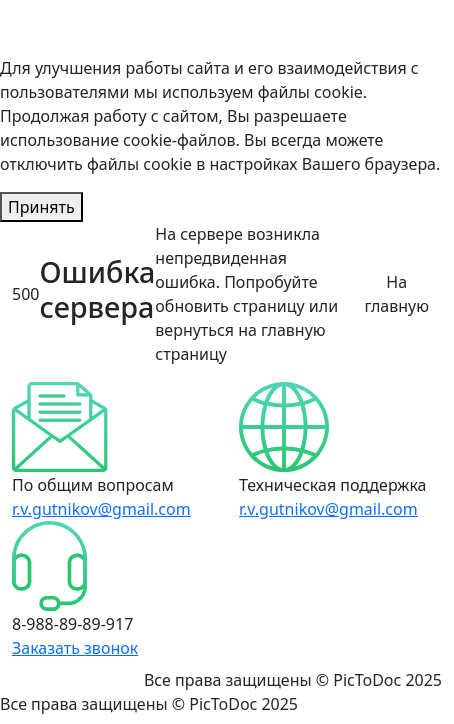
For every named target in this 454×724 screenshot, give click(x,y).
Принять (41, 207)
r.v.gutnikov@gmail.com (101, 509)
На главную (396, 294)
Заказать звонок (75, 648)
